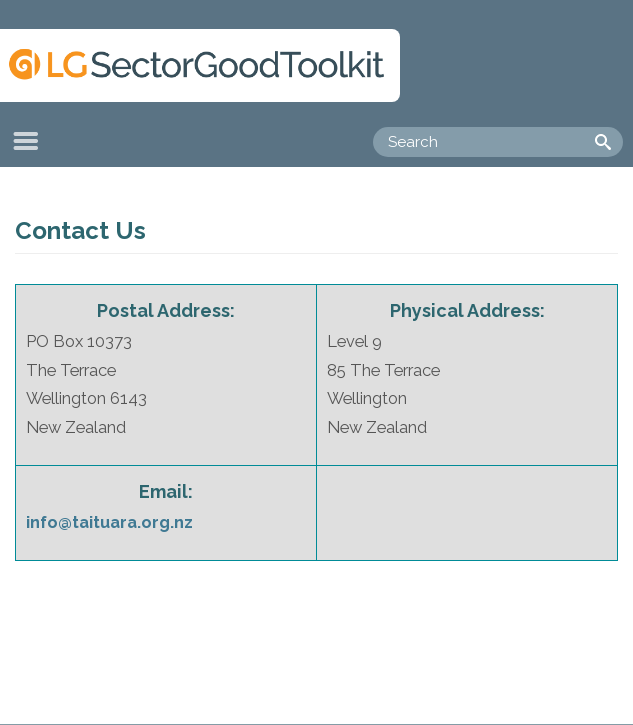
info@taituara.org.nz (109, 522)
